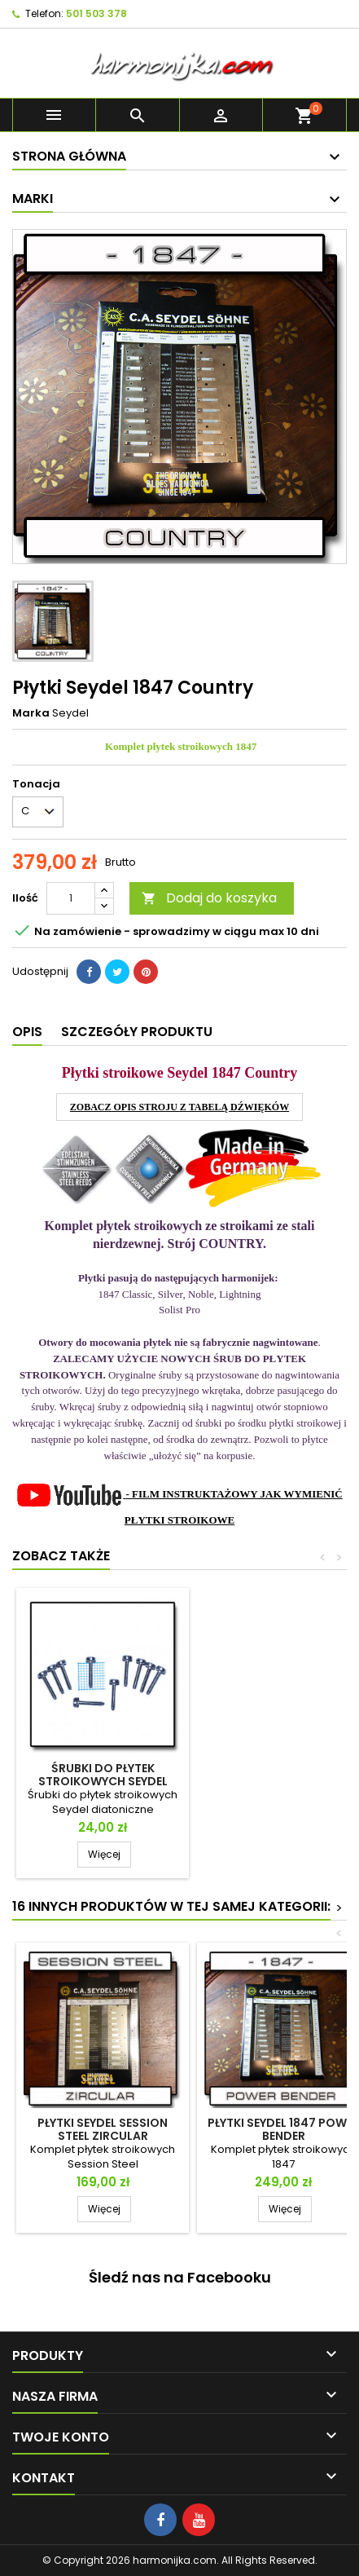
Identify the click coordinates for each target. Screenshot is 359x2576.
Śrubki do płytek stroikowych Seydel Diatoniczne (103, 1781)
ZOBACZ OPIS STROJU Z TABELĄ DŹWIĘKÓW (179, 1107)
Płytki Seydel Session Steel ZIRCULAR (102, 2129)
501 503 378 (96, 13)
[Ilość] (70, 898)
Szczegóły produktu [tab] (136, 1031)
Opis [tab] (27, 1031)
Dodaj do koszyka (209, 898)
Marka (31, 713)
